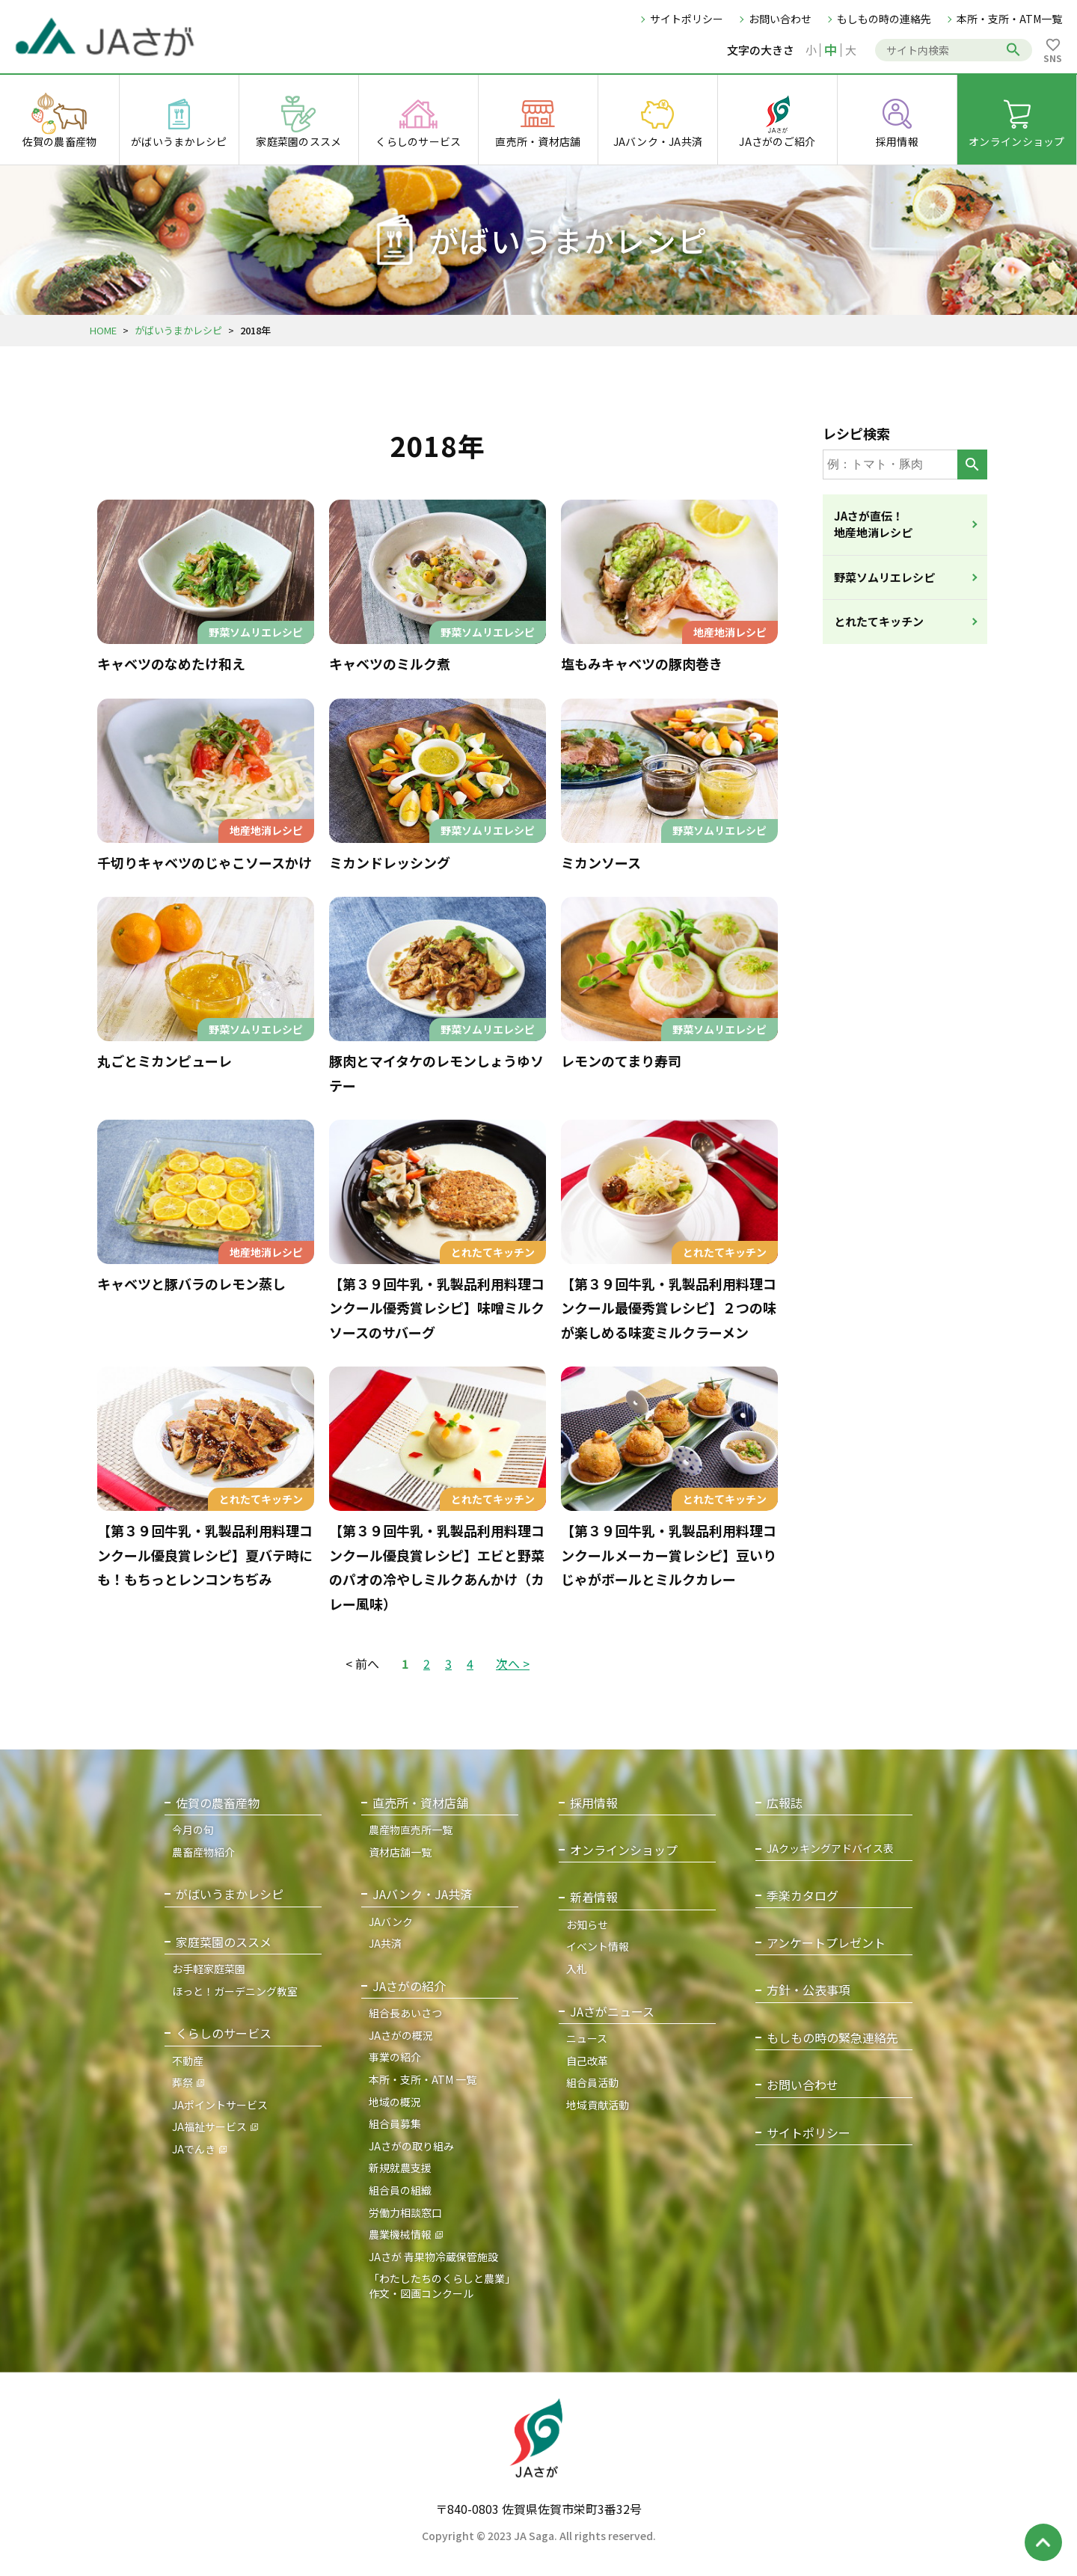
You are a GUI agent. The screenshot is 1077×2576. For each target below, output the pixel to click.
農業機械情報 (400, 2234)
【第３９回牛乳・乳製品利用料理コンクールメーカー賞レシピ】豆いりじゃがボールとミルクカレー (668, 1555)
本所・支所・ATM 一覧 (422, 2079)
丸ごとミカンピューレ (164, 1060)
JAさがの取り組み (411, 2145)
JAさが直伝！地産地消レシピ (873, 524)
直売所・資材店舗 (420, 1803)
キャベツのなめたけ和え (171, 663)
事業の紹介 (395, 2056)
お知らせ (587, 1924)
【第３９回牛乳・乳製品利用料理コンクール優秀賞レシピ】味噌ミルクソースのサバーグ (436, 1308)
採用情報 (594, 1803)
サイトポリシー (686, 18)
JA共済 (385, 1943)
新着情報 (594, 1897)
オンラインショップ (624, 1850)
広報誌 (785, 1803)
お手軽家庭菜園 (208, 1968)
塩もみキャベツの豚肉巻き (641, 663)
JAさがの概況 (401, 2035)
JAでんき (193, 2148)
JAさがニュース (612, 2011)
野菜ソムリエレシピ (884, 577)
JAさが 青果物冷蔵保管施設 (433, 2256)
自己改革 (587, 2060)
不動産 (187, 2060)
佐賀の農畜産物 (218, 1803)
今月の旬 (193, 1829)
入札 (576, 1968)
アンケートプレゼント (826, 1942)
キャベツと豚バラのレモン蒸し (191, 1283)
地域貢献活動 (597, 2104)
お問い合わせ (780, 18)
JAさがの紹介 (409, 1986)
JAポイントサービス (220, 2104)
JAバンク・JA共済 (422, 1894)
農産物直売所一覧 (410, 1829)
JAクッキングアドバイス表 (830, 1848)
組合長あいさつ (405, 2012)
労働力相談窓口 (405, 2212)
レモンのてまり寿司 (621, 1060)
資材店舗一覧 (400, 1851)
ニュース (586, 2038)
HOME (103, 330)
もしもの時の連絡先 (884, 18)
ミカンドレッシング (389, 862)
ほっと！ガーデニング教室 (235, 1991)
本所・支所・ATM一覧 (1009, 18)
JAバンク (391, 1921)
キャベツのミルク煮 (389, 663)
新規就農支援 (400, 2167)
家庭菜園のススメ (223, 1942)
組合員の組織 (400, 2190)
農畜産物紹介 (203, 1851)
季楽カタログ (802, 1895)
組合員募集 (395, 2123)
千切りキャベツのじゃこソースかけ (204, 862)
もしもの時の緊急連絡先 (832, 2037)
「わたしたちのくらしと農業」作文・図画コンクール (442, 2286)
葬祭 (182, 2082)
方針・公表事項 (808, 1990)
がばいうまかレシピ (178, 330)
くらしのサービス (223, 2033)
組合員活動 (592, 2082)
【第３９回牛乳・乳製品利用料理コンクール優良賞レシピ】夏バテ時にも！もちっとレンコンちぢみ (205, 1555)
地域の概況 (395, 2101)
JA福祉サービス (209, 2126)
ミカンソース (601, 862)
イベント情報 (597, 1946)
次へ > (513, 1663)
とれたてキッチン (879, 621)
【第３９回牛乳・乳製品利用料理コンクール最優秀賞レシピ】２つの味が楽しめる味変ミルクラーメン (668, 1308)
